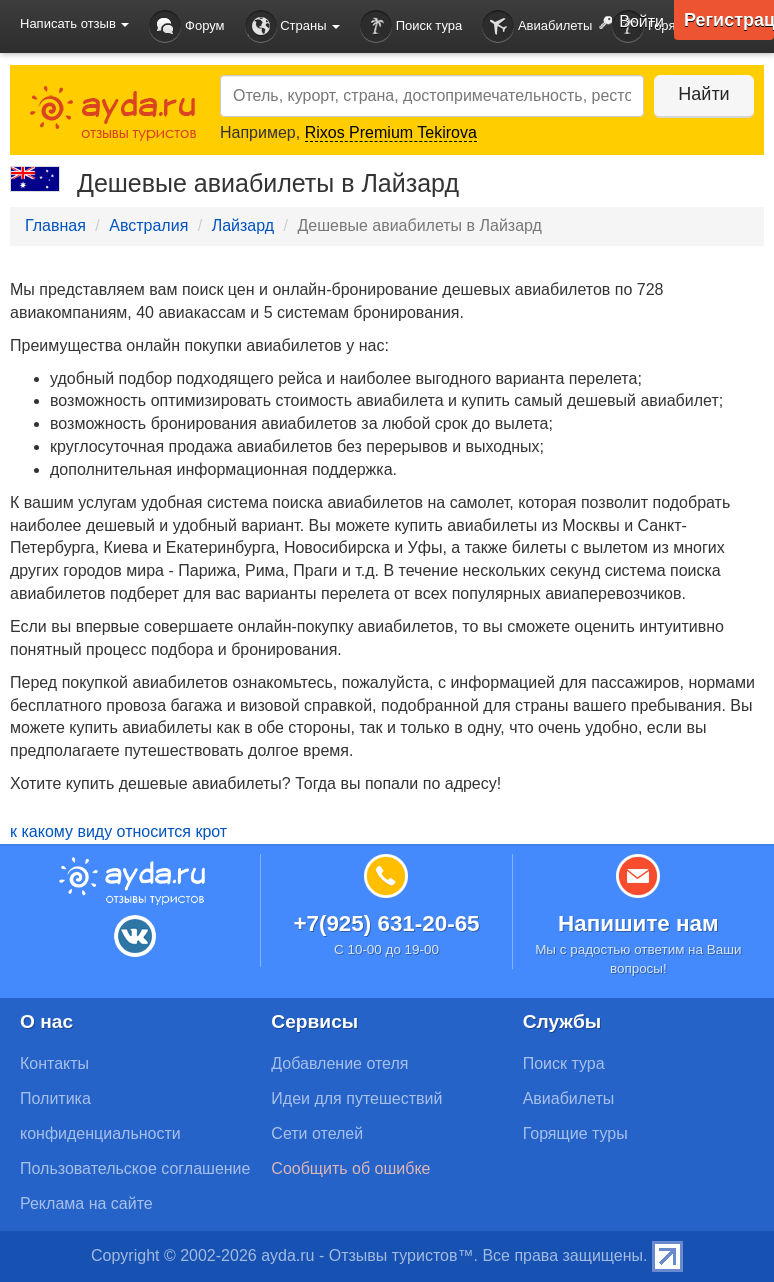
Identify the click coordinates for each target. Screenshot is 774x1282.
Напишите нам (638, 923)
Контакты (54, 1063)
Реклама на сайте (86, 1203)
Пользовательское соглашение (135, 1168)
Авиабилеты (537, 26)
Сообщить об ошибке (350, 1168)
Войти (627, 23)
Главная (55, 225)
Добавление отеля (339, 1063)
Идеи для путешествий (356, 1098)
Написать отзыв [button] (74, 23)
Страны (293, 26)
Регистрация (729, 20)
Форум (186, 26)
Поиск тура (411, 26)
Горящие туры (575, 1133)
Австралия (148, 225)
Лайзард (243, 225)
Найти (703, 94)
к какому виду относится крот (118, 831)
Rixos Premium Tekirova (391, 132)
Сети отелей (317, 1133)
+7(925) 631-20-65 (386, 923)
